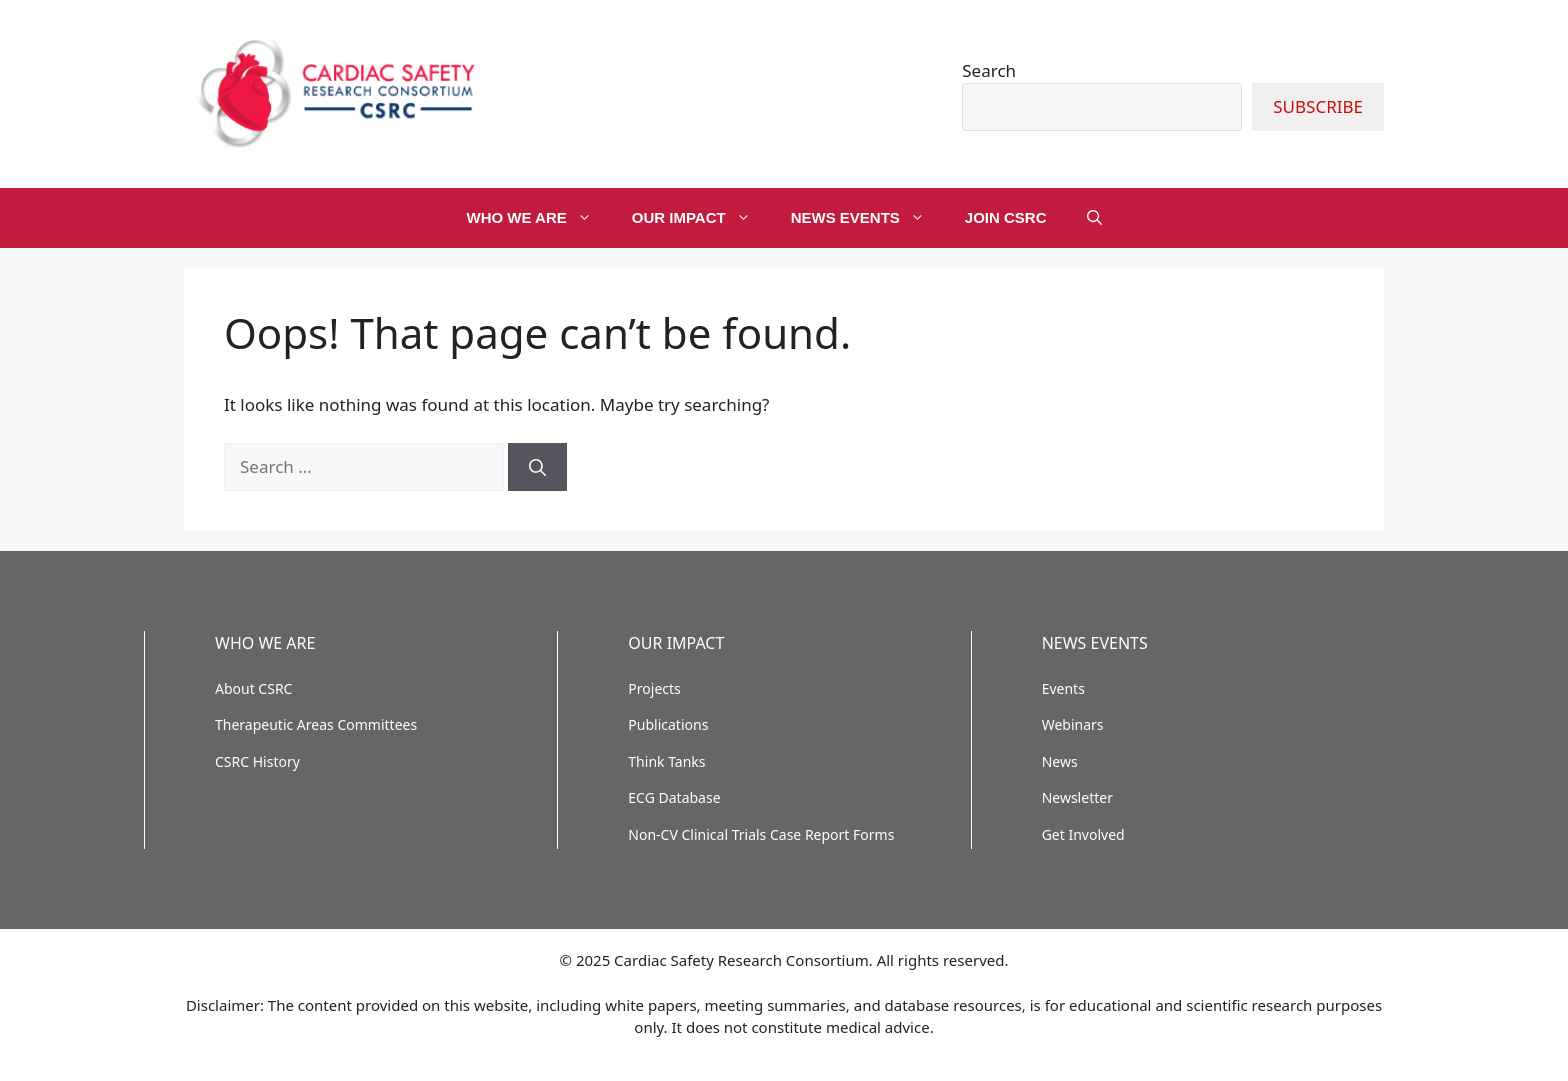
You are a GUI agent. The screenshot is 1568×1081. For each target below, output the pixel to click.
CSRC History (257, 761)
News (1060, 761)
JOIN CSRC (1006, 217)
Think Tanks (666, 761)
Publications (668, 724)
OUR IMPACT (701, 218)
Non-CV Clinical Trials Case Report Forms (761, 834)
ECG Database (674, 797)
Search (989, 70)
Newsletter (1077, 797)
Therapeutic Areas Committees (316, 724)
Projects (654, 688)
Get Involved (1083, 834)
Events (1063, 688)
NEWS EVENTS (868, 218)
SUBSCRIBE (1318, 106)
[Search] (537, 467)
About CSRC (253, 688)
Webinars (1073, 724)
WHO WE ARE (538, 218)
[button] (1094, 218)
